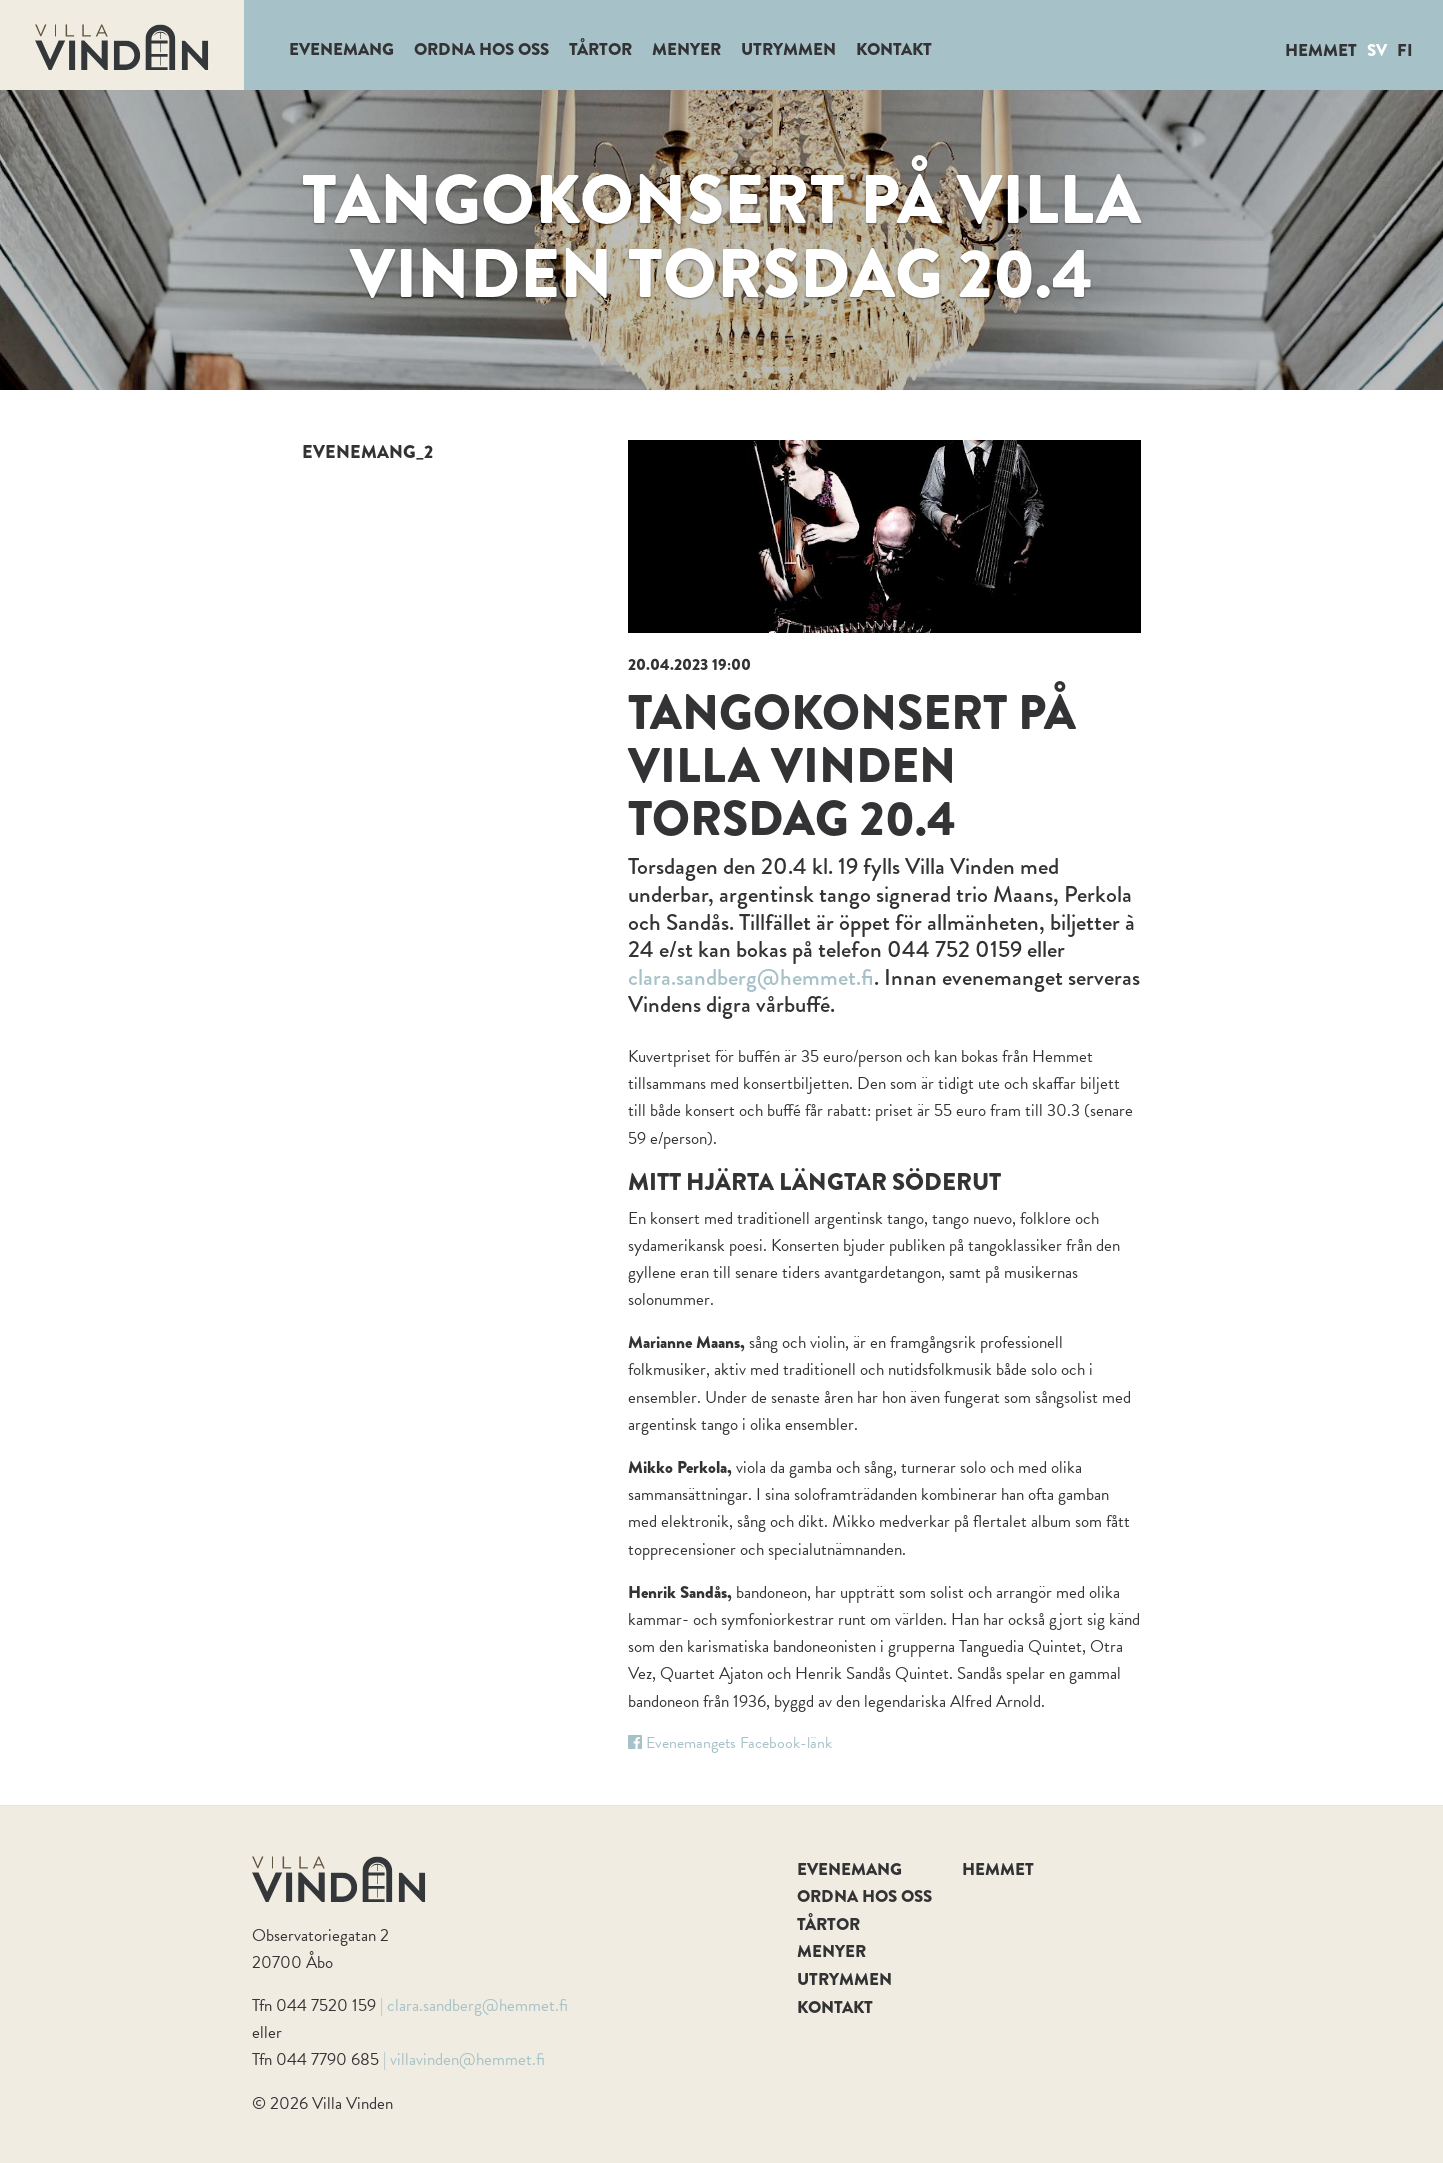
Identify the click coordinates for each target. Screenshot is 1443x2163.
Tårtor (600, 49)
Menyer (686, 49)
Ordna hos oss (481, 49)
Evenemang (341, 49)
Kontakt (894, 49)
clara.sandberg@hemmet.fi (751, 977)
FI (1405, 50)
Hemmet (1321, 50)
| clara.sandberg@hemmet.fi (474, 2005)
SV (1377, 50)
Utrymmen (788, 49)
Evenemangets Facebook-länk (730, 1743)
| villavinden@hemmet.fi (464, 2059)
